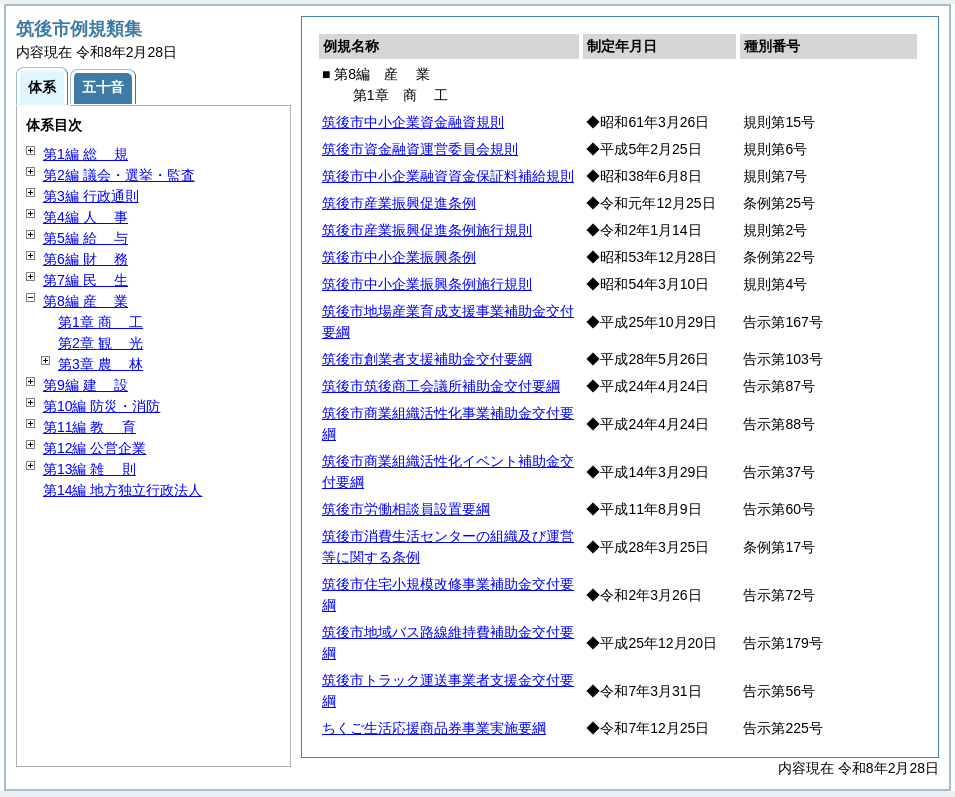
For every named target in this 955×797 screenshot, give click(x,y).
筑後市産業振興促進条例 (399, 203)
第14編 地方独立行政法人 (122, 490)
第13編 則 (89, 469)
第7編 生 (85, 280)
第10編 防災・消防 (101, 406)
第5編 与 (85, 238)
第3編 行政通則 (91, 196)
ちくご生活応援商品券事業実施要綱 (434, 728)
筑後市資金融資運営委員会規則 (420, 149)
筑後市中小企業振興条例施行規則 (427, 284)
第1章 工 (100, 322)
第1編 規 (85, 154)
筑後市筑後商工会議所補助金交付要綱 (441, 386)
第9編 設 (85, 385)
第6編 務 (85, 259)
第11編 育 (89, 427)
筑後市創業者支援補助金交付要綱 (427, 359)
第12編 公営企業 (94, 448)
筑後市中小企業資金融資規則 (413, 122)
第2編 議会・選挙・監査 (119, 175)
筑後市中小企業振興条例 (399, 257)
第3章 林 (100, 364)
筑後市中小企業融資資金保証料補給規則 (448, 176)
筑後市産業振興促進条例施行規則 (427, 230)
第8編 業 (85, 301)
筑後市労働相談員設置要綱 (406, 509)
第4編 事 (85, 217)
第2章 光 (100, 343)
